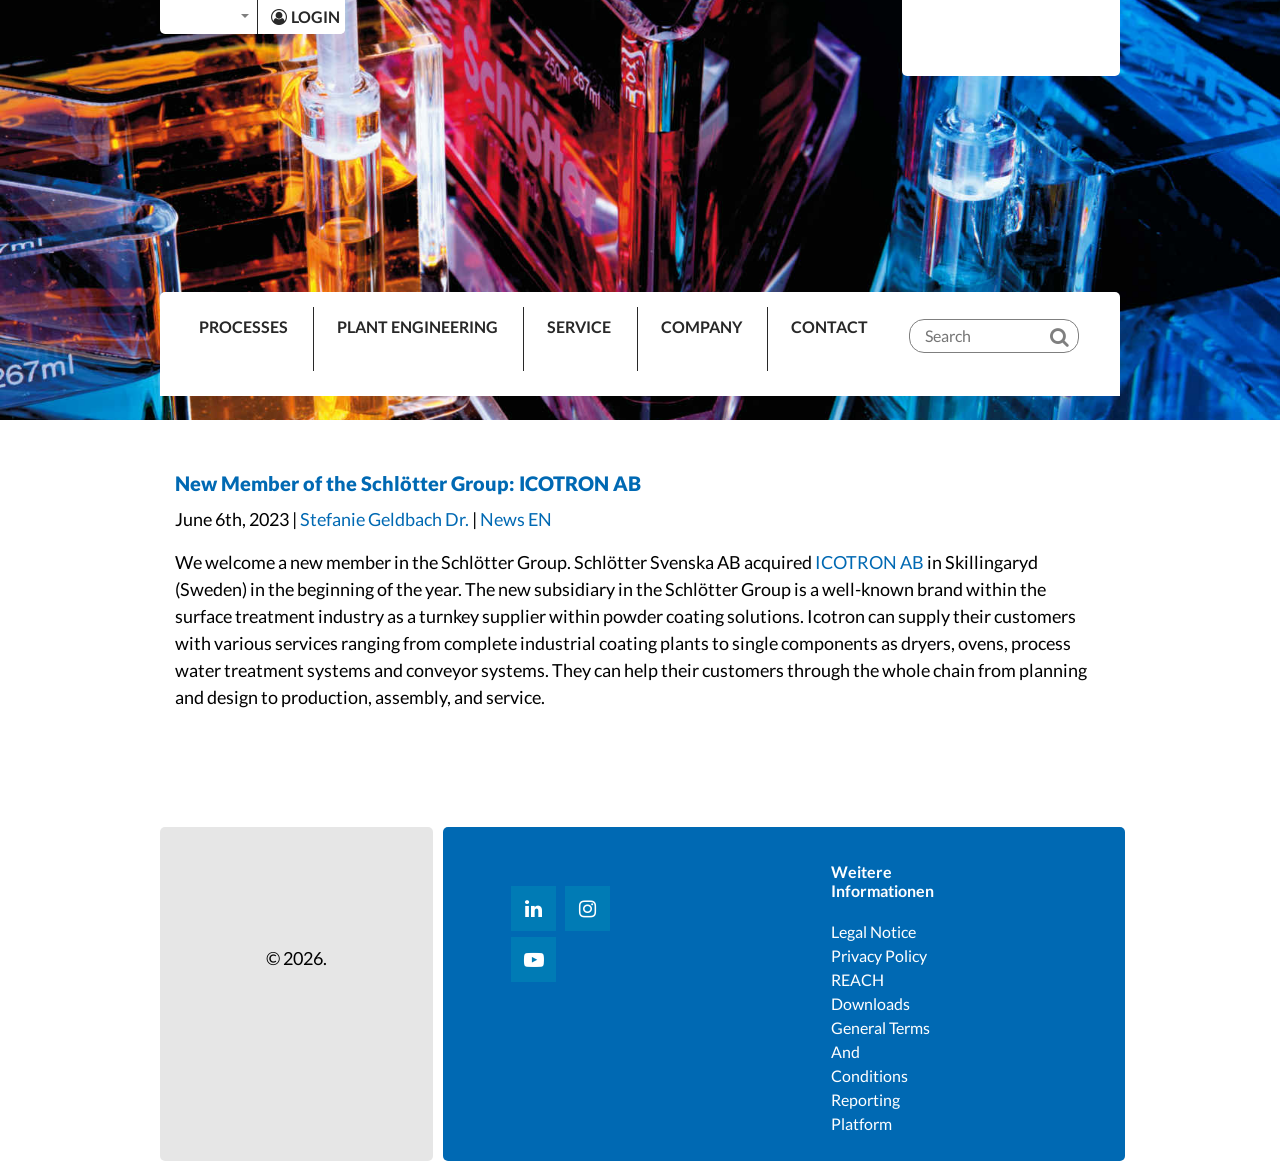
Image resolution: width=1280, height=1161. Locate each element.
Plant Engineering (417, 326)
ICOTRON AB (869, 562)
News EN (516, 519)
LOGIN (305, 16)
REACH (857, 979)
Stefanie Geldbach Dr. (384, 519)
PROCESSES (243, 326)
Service (579, 326)
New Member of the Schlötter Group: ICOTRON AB (408, 483)
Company (701, 326)
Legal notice (873, 931)
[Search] (1073, 320)
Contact (829, 326)
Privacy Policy (879, 955)
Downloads (870, 1003)
